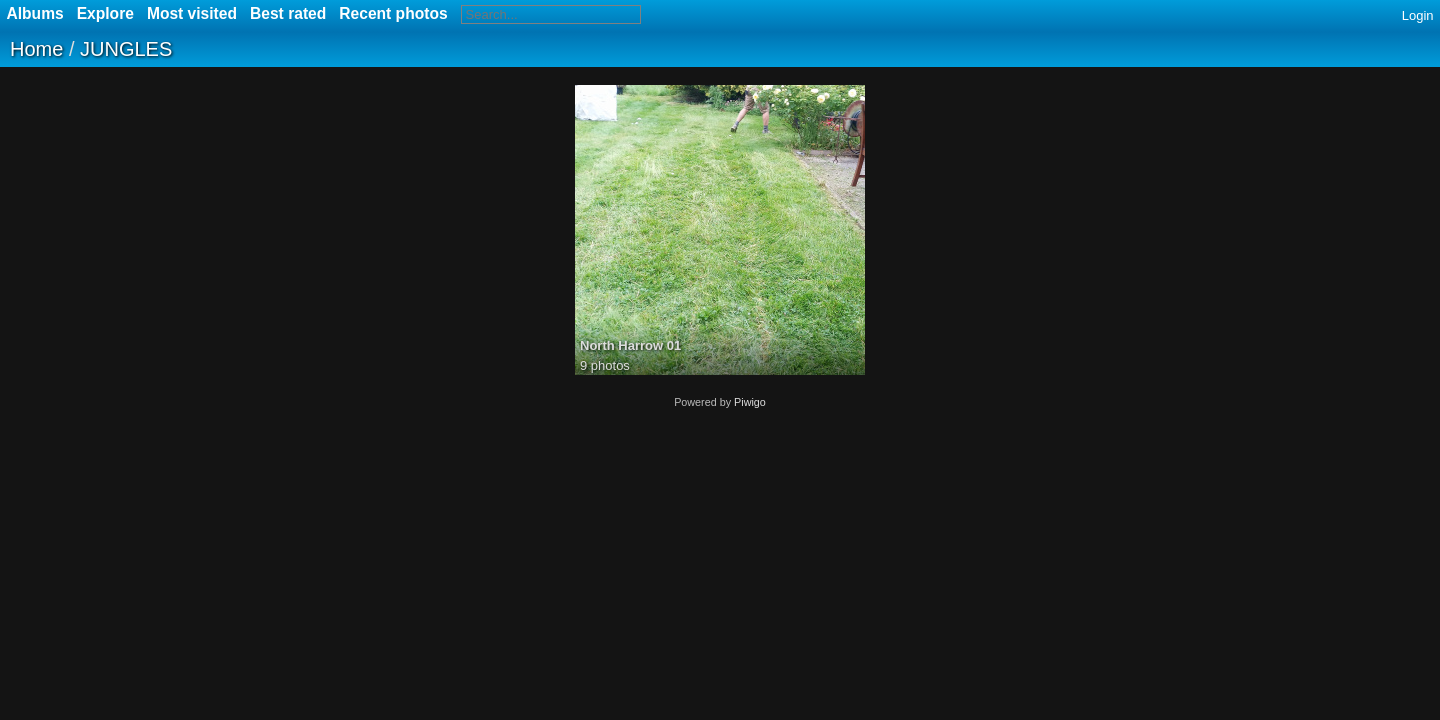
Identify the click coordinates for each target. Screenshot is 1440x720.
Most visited (192, 13)
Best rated (288, 13)
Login (1418, 15)
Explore (105, 13)
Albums (35, 13)
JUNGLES (126, 49)
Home (36, 49)
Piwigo (750, 402)
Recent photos (393, 13)
